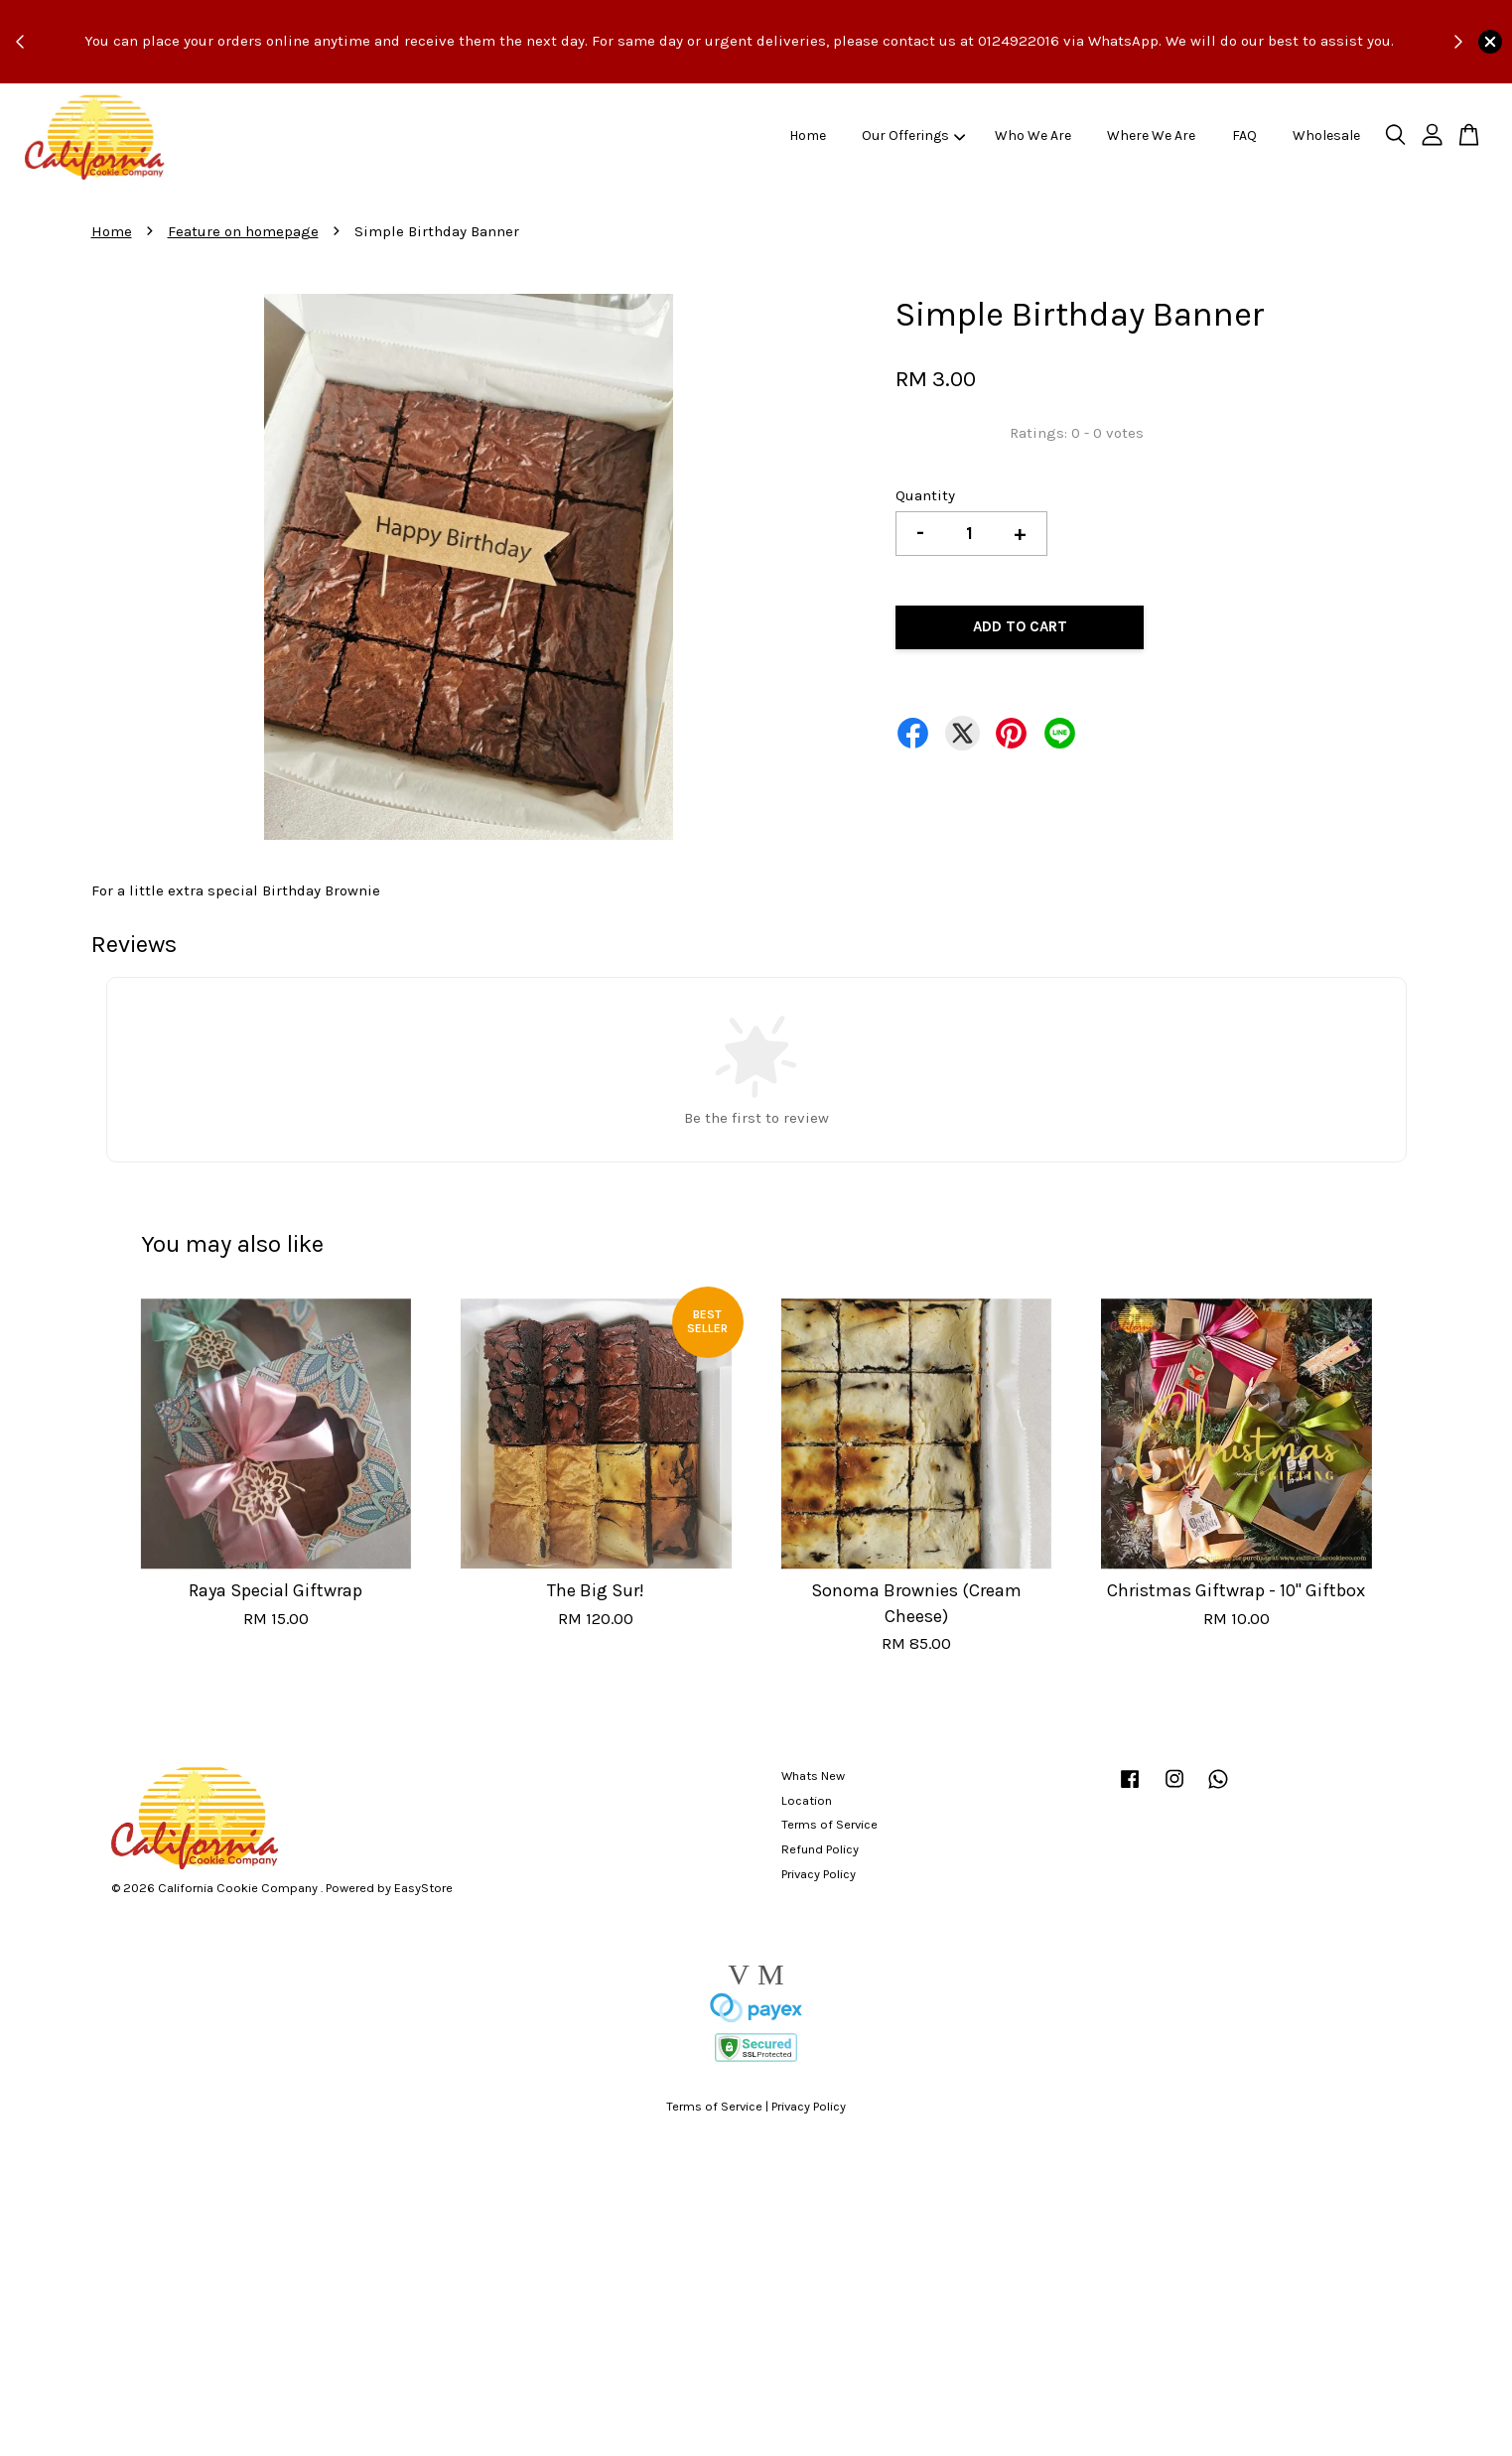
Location (806, 1800)
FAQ (1244, 135)
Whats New (813, 1775)
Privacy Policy (818, 1873)
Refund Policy (820, 1849)
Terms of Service (829, 1824)
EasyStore (423, 1887)
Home (807, 135)
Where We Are (1151, 135)
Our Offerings (914, 135)
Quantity (925, 495)
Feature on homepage (243, 231)
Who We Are (1033, 135)
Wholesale (1326, 135)
